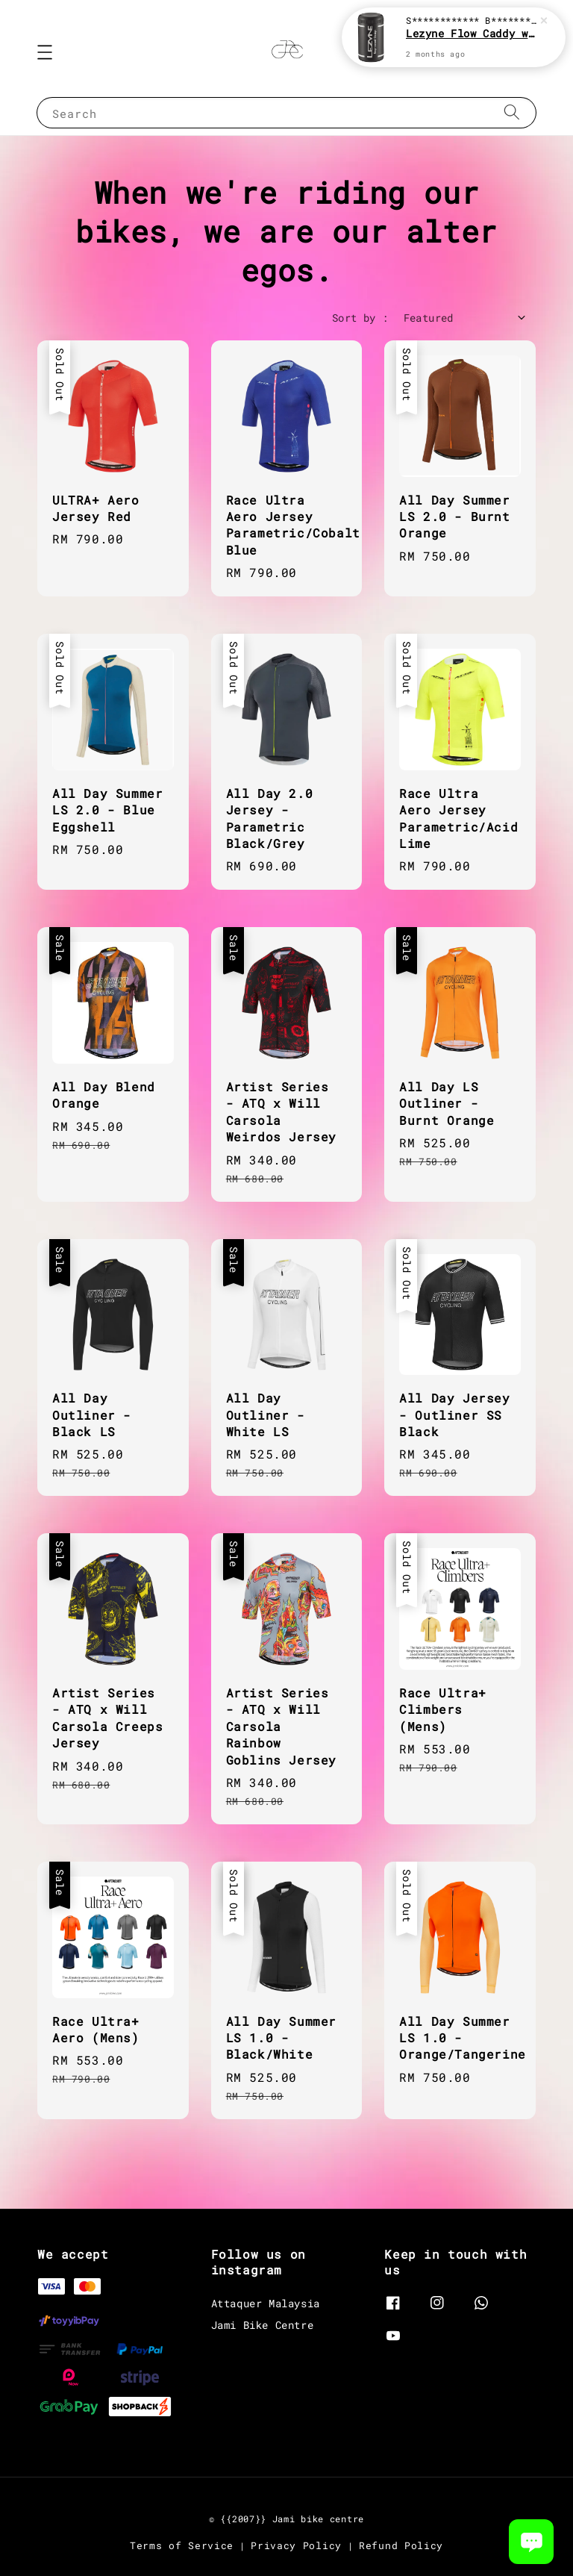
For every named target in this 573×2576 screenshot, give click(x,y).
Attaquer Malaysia (265, 2303)
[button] (44, 52)
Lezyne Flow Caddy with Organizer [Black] (471, 35)
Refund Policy (401, 2545)
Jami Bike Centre (262, 2325)
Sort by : (360, 318)
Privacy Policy (296, 2545)
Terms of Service (182, 2545)
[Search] (512, 112)
